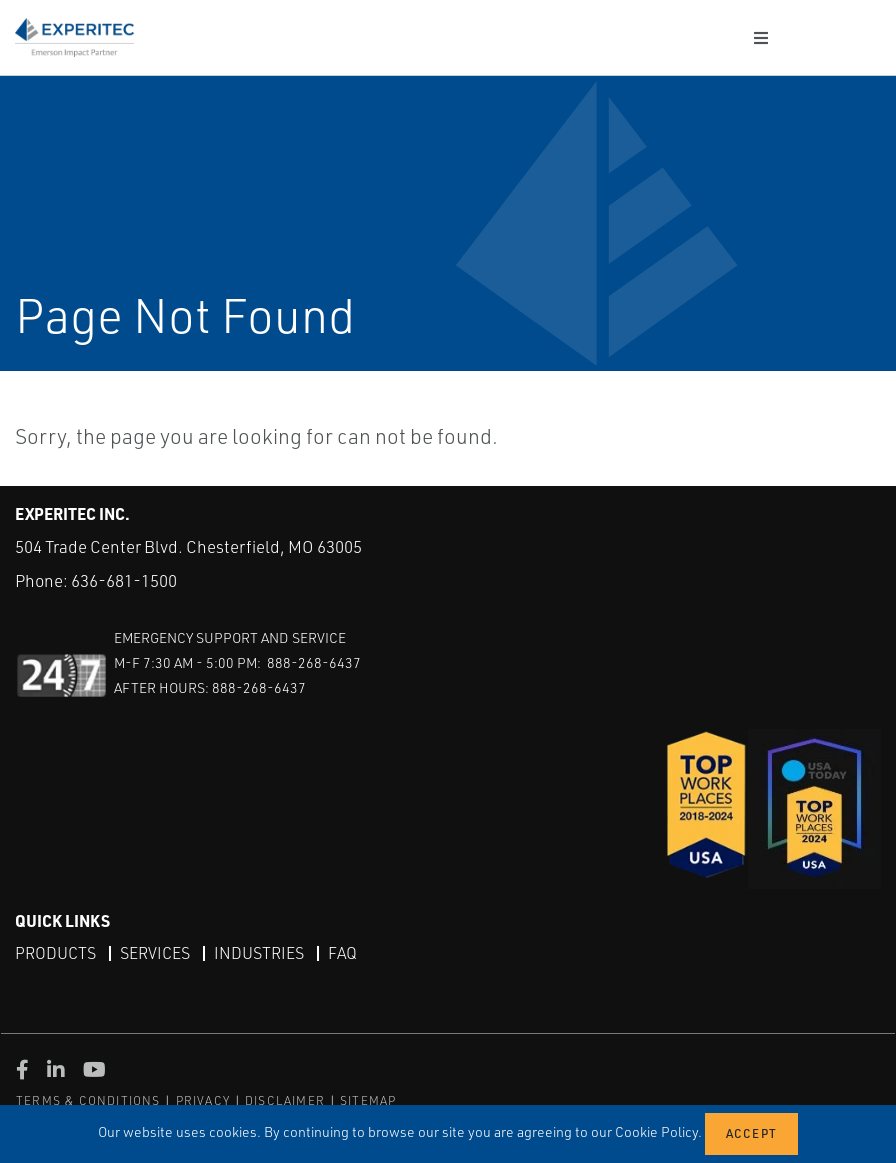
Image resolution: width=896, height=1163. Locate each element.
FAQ (342, 953)
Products (55, 953)
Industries (259, 953)
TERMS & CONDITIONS (88, 1100)
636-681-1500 (124, 580)
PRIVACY (203, 1100)
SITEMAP (368, 1100)
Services (155, 953)
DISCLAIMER (285, 1100)
